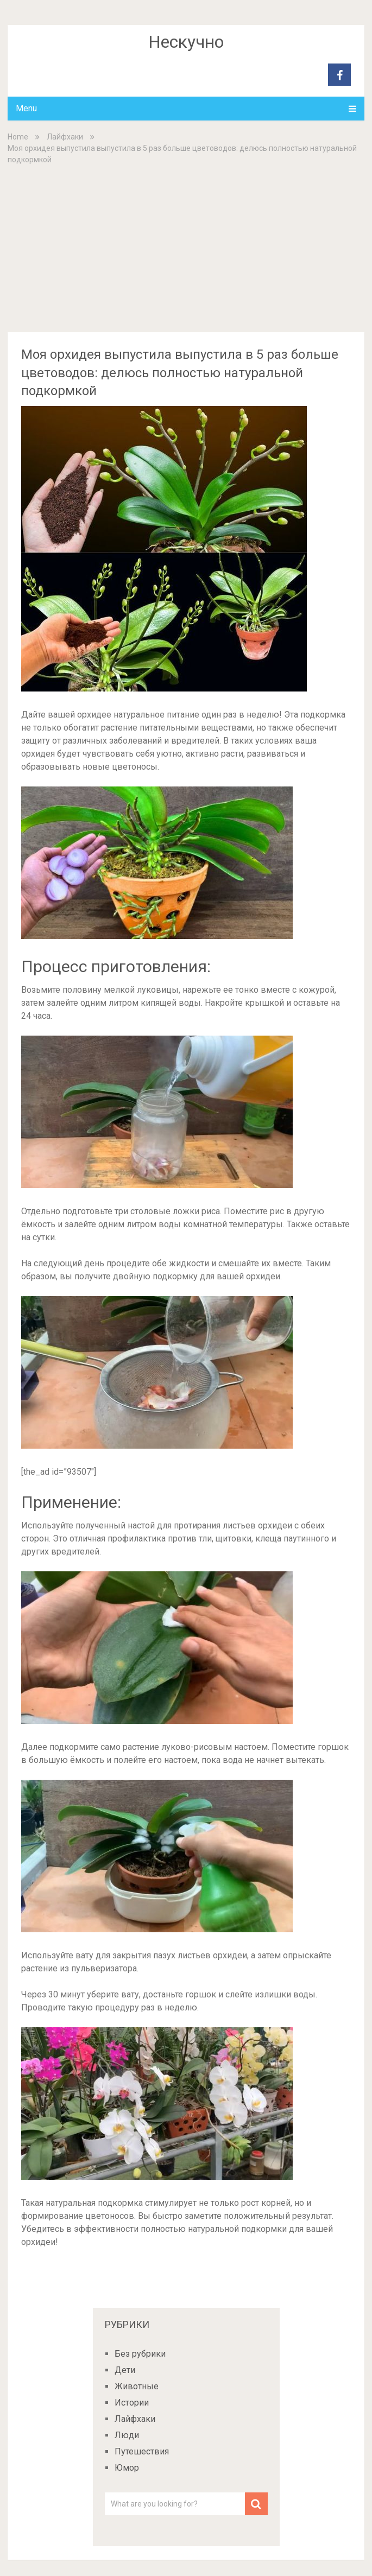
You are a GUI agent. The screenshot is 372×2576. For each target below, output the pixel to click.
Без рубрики (140, 2354)
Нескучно (186, 41)
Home (18, 136)
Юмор (127, 2468)
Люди (127, 2435)
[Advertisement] (186, 247)
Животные (137, 2386)
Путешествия (142, 2451)
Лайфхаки (65, 136)
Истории (132, 2402)
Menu (26, 108)
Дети (125, 2370)
